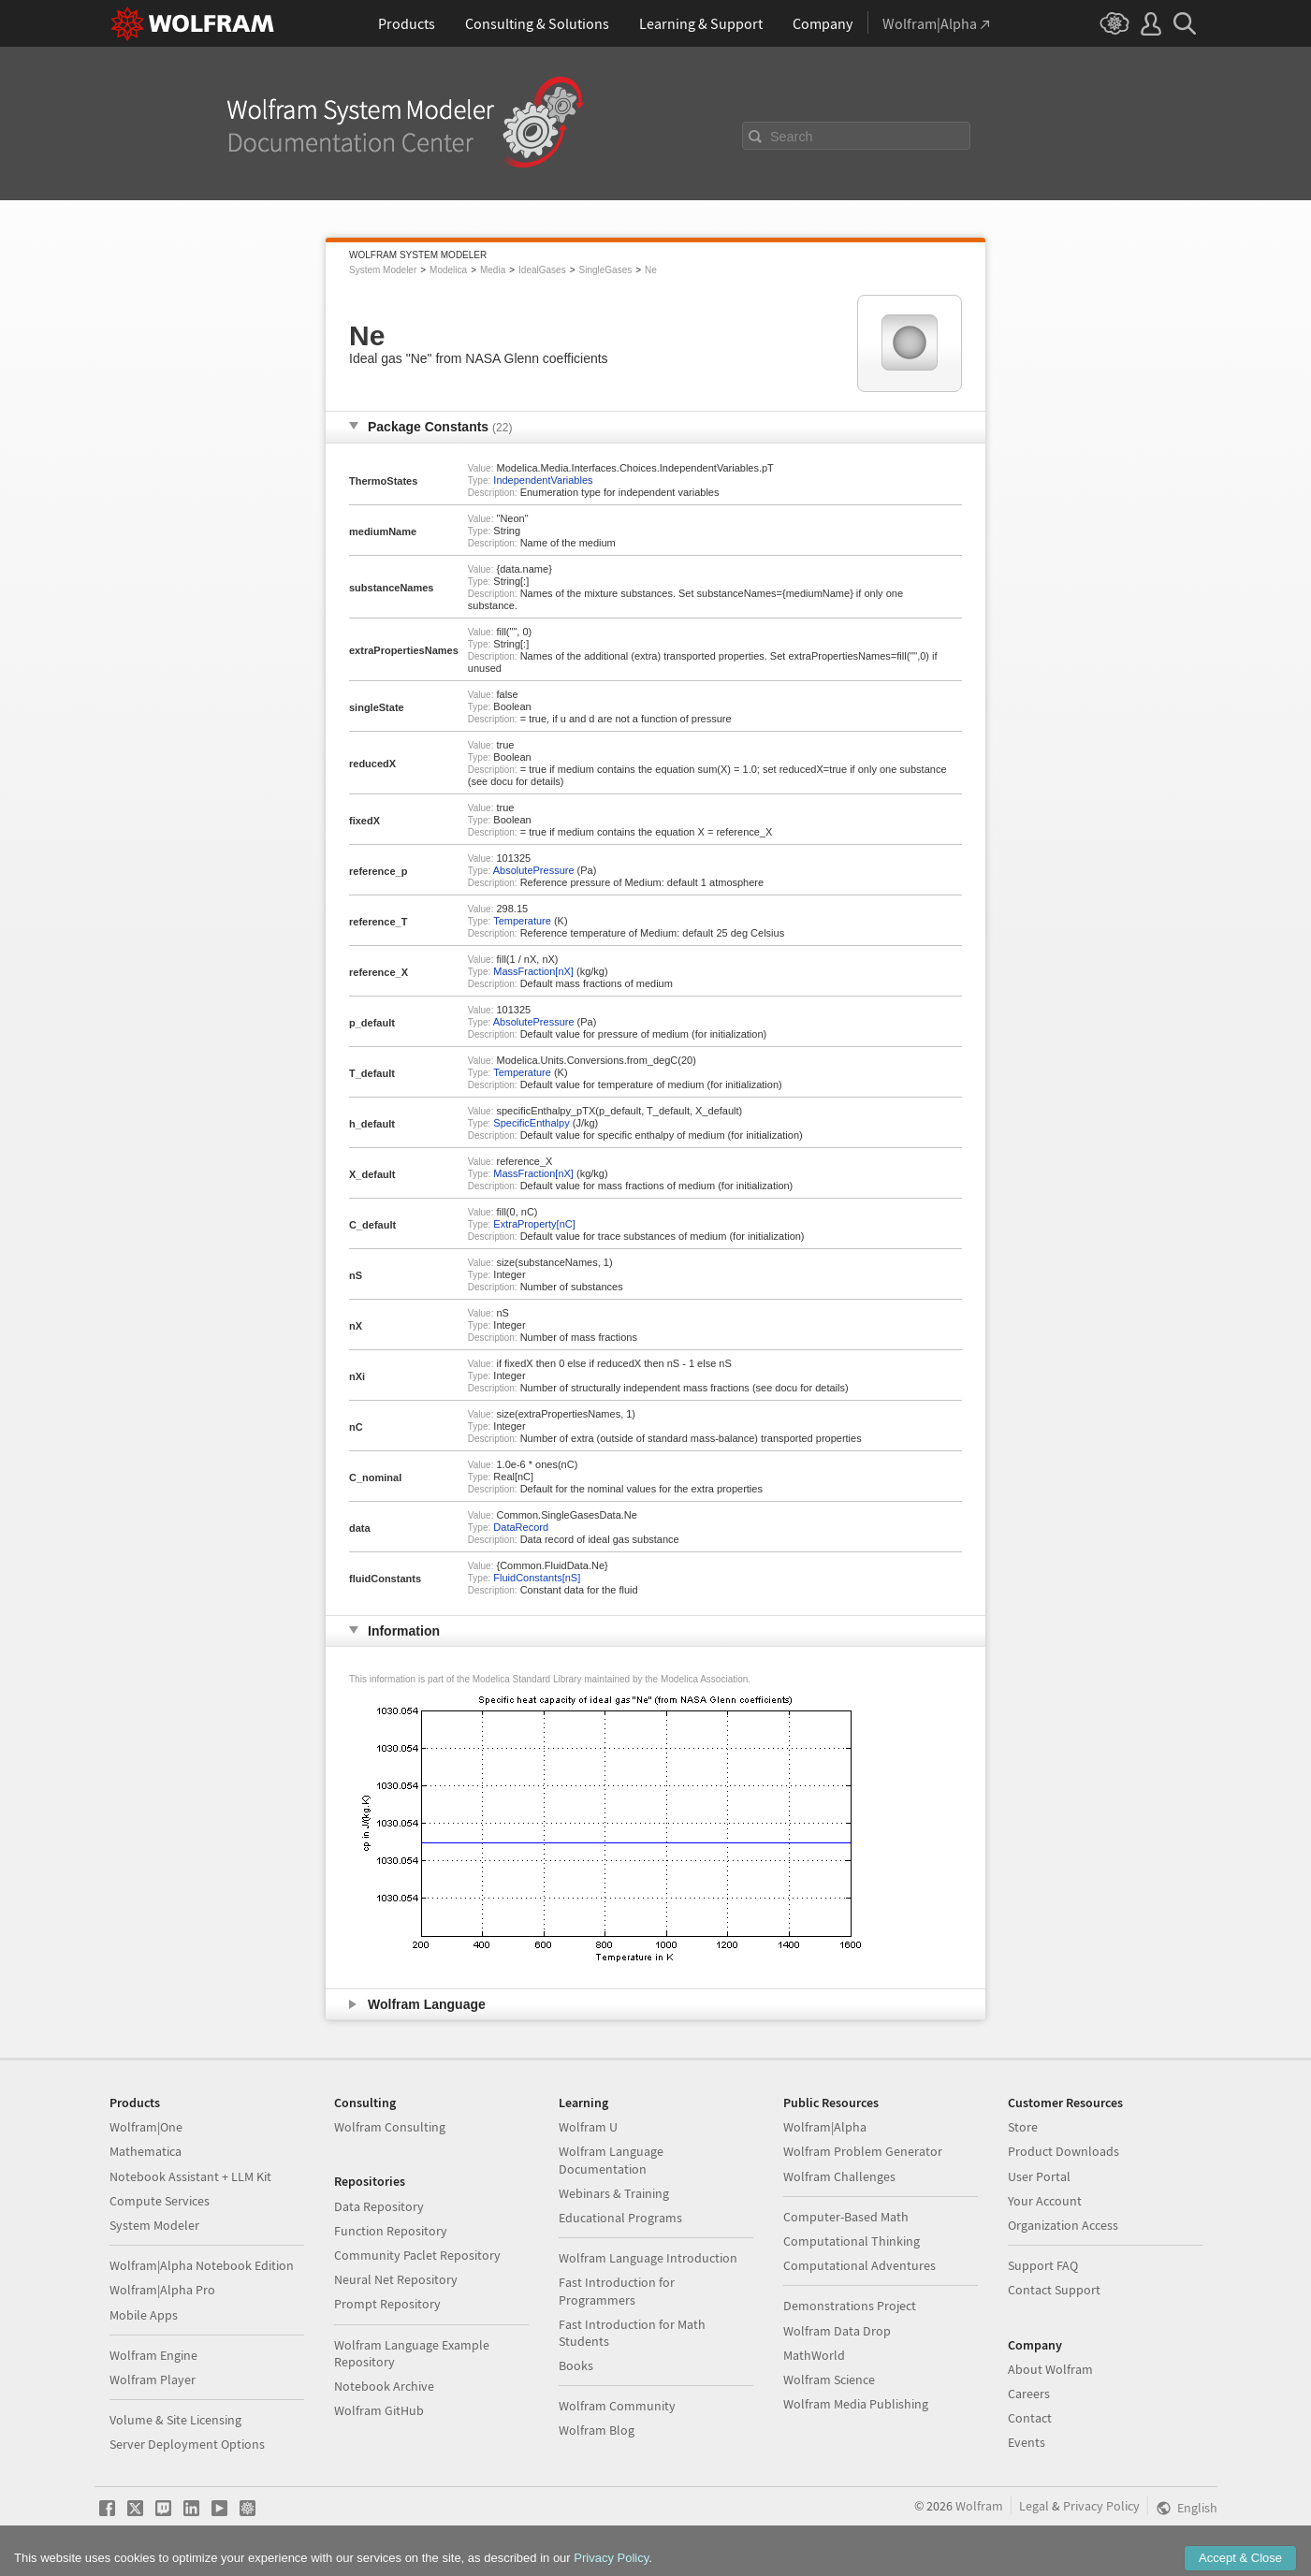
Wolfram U (588, 2126)
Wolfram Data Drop (837, 2330)
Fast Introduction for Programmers (617, 2290)
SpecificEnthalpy (531, 1122)
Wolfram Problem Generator (862, 2151)
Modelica (448, 270)
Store (1023, 2126)
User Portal (1039, 2176)
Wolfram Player (152, 2379)
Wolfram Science (829, 2379)
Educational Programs (620, 2217)
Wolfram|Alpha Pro (162, 2289)
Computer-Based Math (846, 2216)
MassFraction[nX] (533, 971)
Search (791, 136)
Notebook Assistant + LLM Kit (190, 2176)
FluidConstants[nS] (536, 1577)
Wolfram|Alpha (825, 2126)
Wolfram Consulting (389, 2126)
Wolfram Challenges (839, 2176)
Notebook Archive (384, 2386)
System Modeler (382, 270)
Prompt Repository (387, 2303)
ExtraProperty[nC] (534, 1224)
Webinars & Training (614, 2193)
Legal (1034, 2505)
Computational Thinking (851, 2241)
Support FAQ (1043, 2265)
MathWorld (814, 2355)
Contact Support (1054, 2289)
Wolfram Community (617, 2405)
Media (492, 270)
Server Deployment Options (187, 2444)
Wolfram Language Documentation (611, 2159)
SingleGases (606, 270)
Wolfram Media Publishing (855, 2403)
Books (576, 2365)
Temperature (522, 920)
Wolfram (979, 2505)
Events (1026, 2442)
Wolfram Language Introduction (648, 2257)
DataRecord (520, 1527)
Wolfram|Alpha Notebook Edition (201, 2265)
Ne (651, 270)
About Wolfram (1050, 2369)
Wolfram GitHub (379, 2410)
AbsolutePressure (534, 870)
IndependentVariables (542, 480)
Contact (1030, 2417)
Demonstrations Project (849, 2305)
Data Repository (379, 2206)
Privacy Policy (1101, 2505)
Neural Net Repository (396, 2279)
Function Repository (390, 2230)
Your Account (1045, 2200)
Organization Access (1063, 2225)
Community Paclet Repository (417, 2255)
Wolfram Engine (153, 2355)
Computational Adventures (859, 2265)
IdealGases (542, 270)
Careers (1029, 2393)
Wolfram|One (145, 2126)
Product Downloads (1063, 2151)
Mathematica (145, 2151)
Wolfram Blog (596, 2430)
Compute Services (159, 2200)
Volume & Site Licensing (175, 2419)
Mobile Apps (143, 2315)
